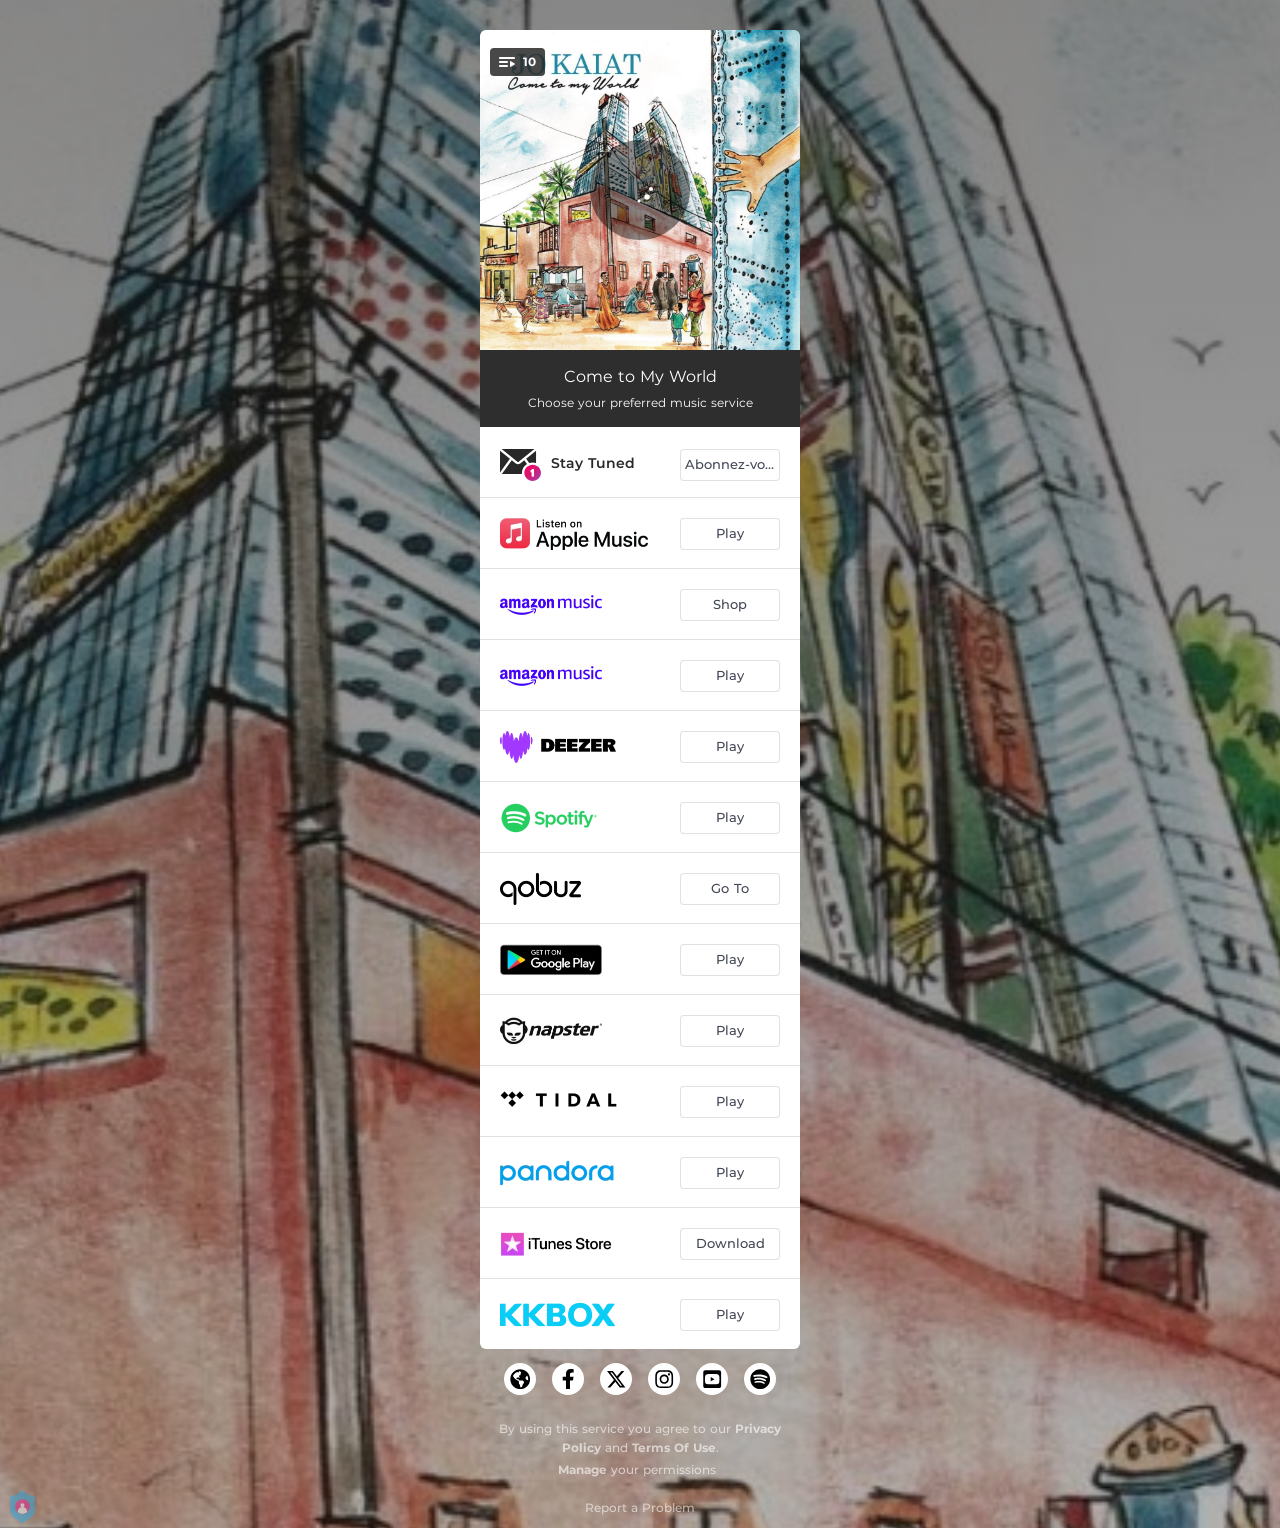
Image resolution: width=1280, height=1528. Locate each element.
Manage (582, 1469)
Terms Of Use (674, 1447)
